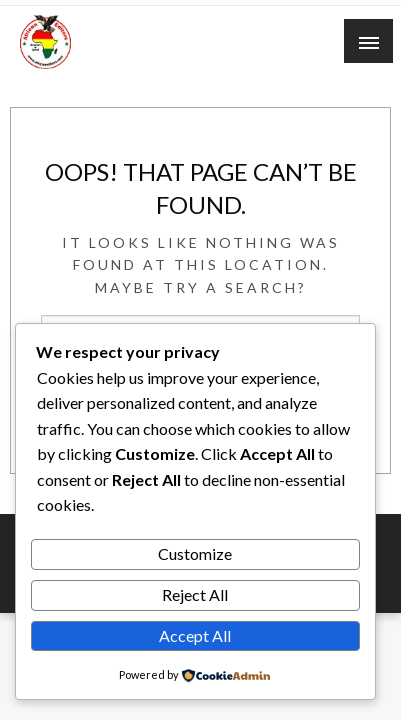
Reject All (195, 594)
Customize (195, 553)
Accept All (195, 635)
